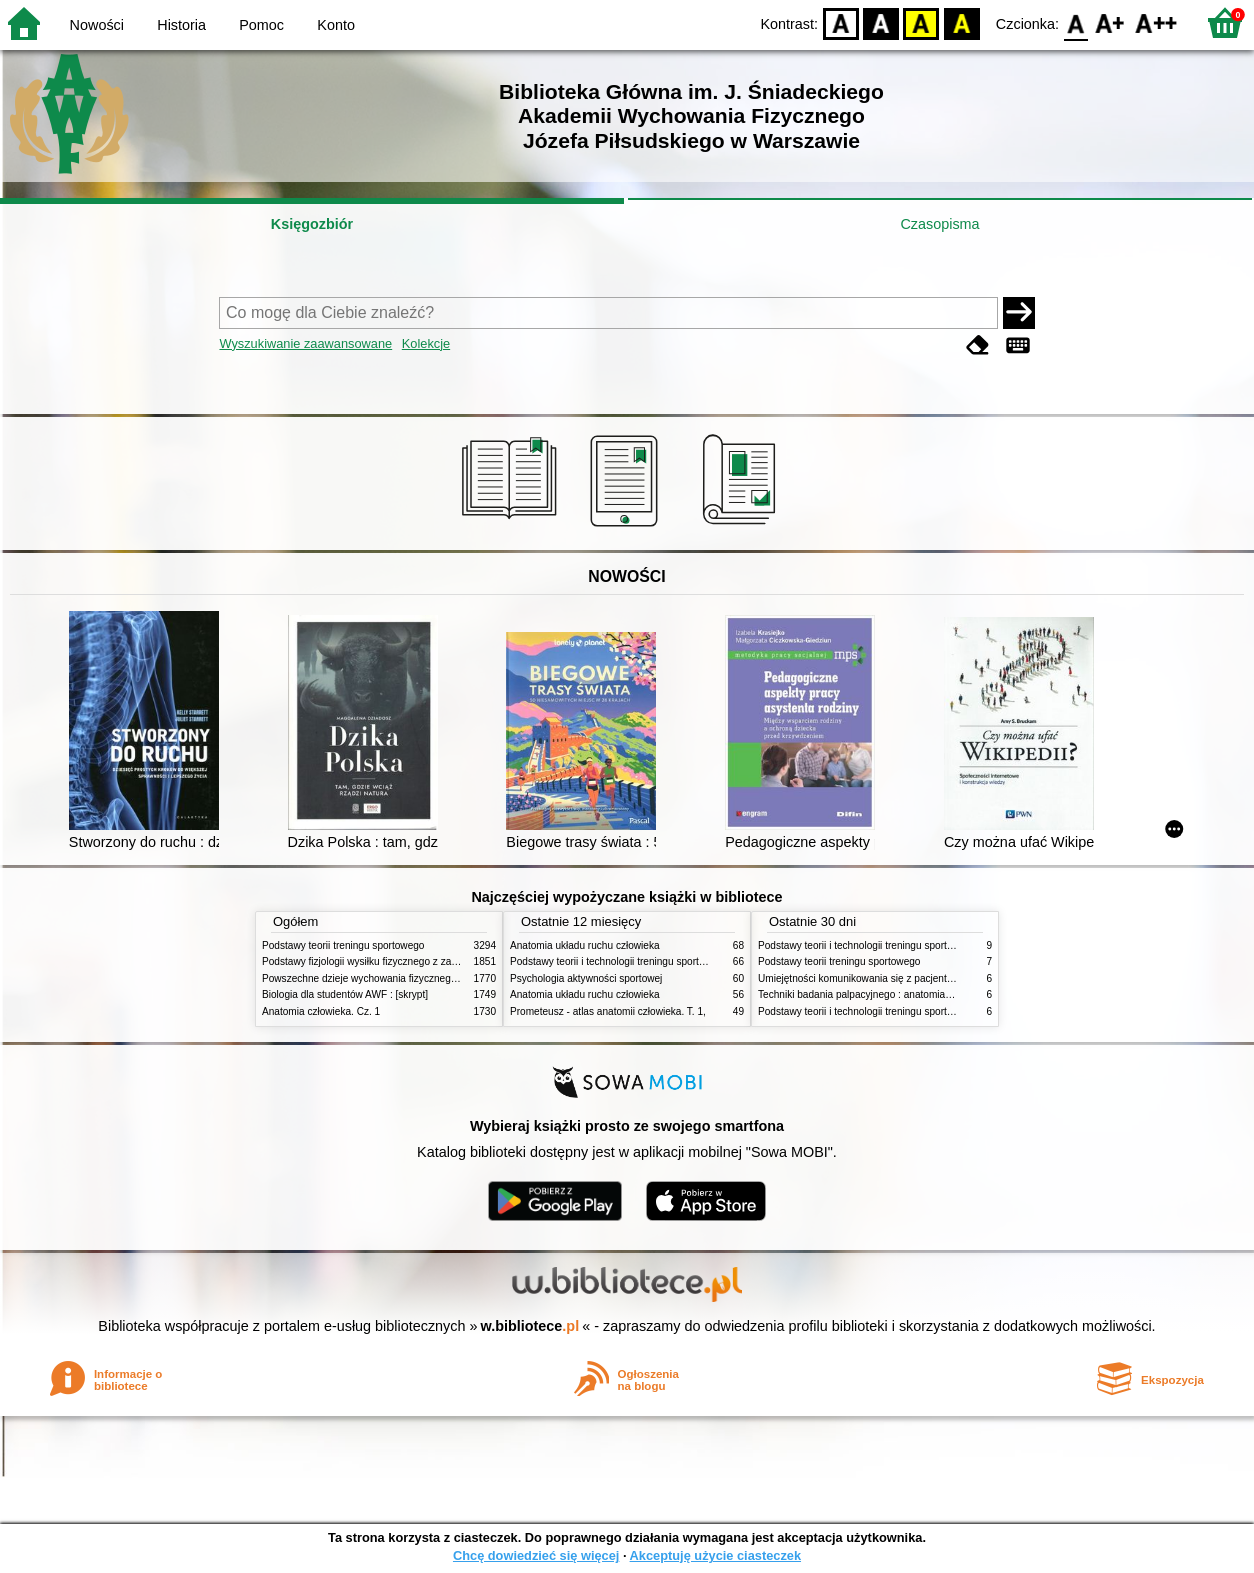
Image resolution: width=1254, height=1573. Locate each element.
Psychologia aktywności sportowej (586, 978)
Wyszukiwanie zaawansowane (305, 343)
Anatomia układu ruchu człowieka (585, 945)
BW (881, 22)
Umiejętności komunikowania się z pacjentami (860, 978)
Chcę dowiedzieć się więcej (536, 1555)
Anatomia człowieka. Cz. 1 (321, 1011)
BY (961, 22)
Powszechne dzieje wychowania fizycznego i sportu (377, 978)
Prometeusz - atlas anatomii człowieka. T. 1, (608, 1011)
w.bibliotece (530, 1326)
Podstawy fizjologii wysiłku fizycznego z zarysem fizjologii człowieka (413, 961)
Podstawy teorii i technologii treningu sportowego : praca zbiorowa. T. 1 (916, 1011)
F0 (1075, 22)
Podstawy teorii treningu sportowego (343, 945)
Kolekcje (426, 343)
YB (921, 22)
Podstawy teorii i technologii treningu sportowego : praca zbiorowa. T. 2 (668, 961)
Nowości (97, 25)
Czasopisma (939, 224)
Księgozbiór (312, 224)
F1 (1110, 22)
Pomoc (261, 25)
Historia (181, 25)
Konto (336, 25)
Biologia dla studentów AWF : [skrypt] (345, 994)
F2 (1156, 22)
